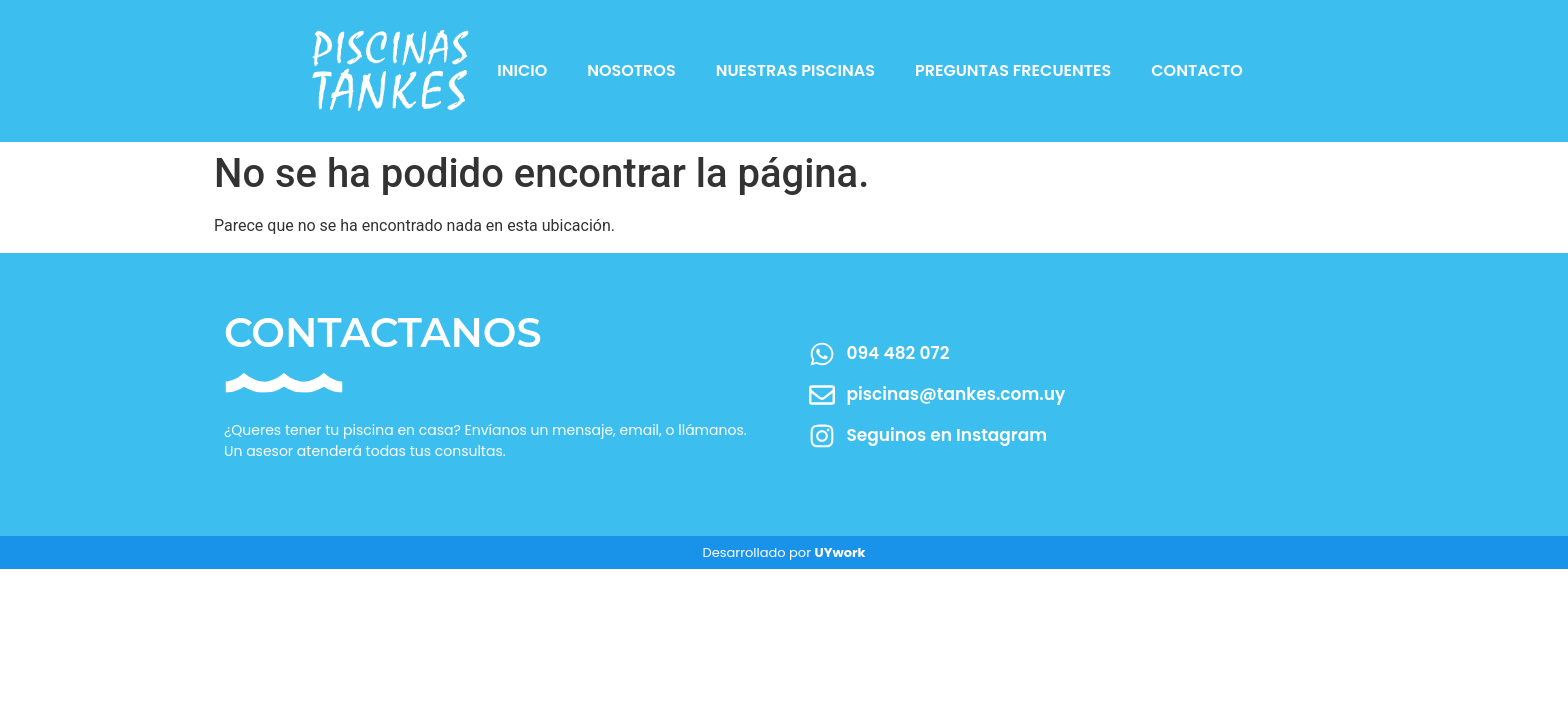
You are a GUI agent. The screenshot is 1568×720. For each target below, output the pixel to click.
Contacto (1196, 70)
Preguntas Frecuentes (1013, 70)
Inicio (522, 70)
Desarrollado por (783, 552)
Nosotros (631, 70)
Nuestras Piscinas (795, 70)
